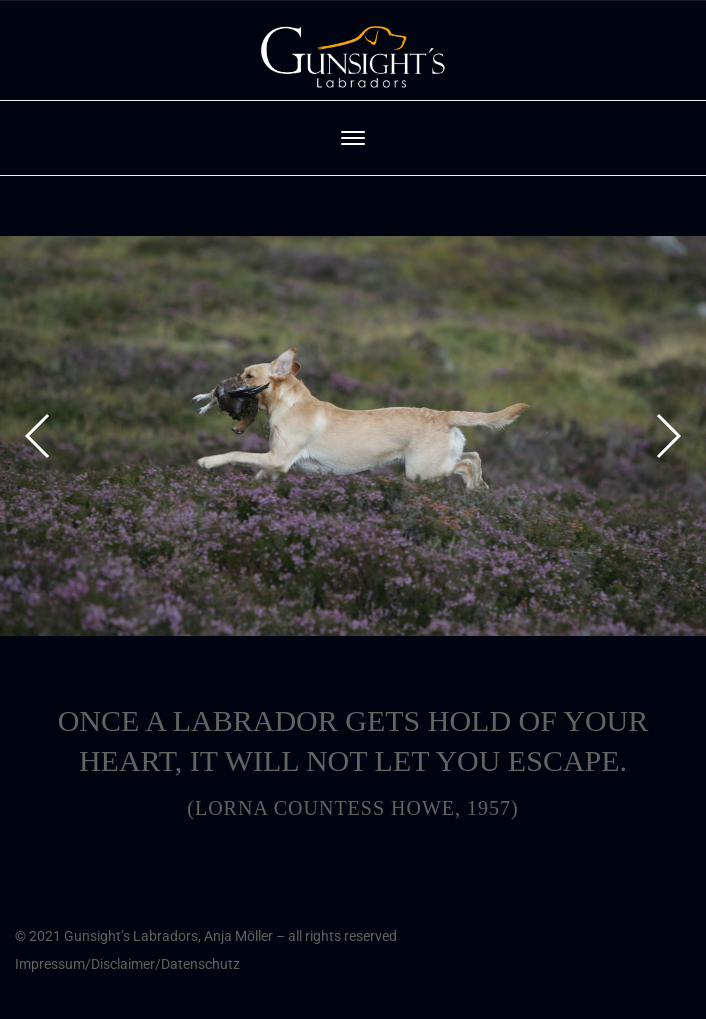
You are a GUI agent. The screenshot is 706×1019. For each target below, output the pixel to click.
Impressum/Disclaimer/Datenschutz (127, 964)
